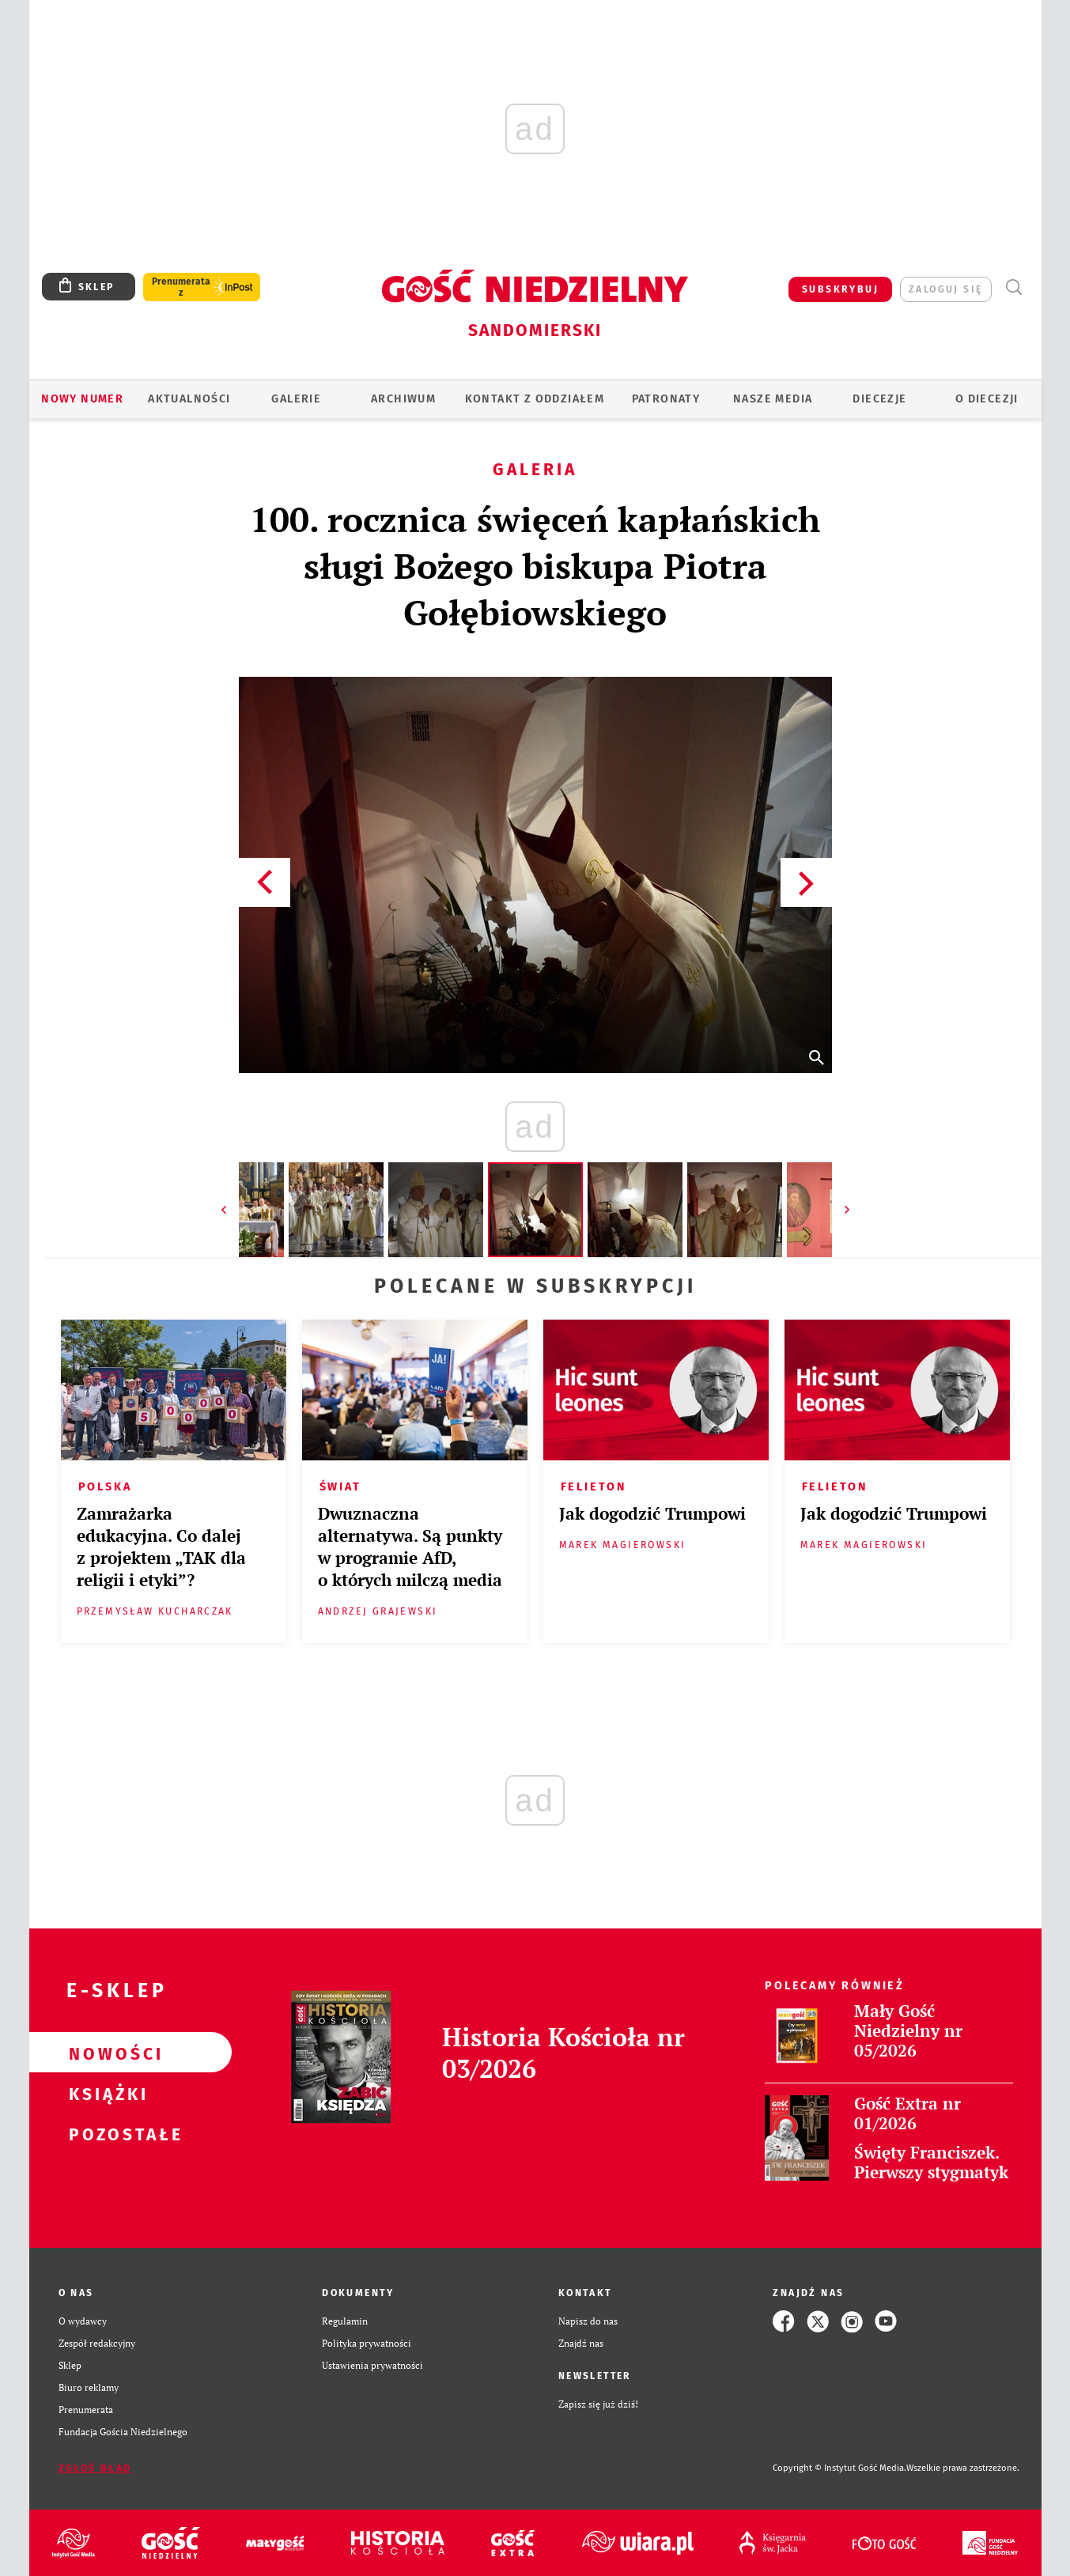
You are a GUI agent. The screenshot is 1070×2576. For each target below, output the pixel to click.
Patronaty (666, 399)
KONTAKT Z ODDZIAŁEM (535, 399)
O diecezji (987, 399)
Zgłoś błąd (95, 2468)
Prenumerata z (181, 287)
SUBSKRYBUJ (840, 289)
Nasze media (772, 399)
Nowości (105, 2052)
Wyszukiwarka (1014, 287)
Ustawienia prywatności (372, 2365)
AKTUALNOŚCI (189, 399)
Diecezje (879, 399)
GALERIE (296, 399)
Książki (105, 2093)
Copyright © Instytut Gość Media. (839, 2468)
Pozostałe (105, 2133)
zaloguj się (945, 289)
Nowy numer (82, 399)
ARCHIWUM (403, 399)
